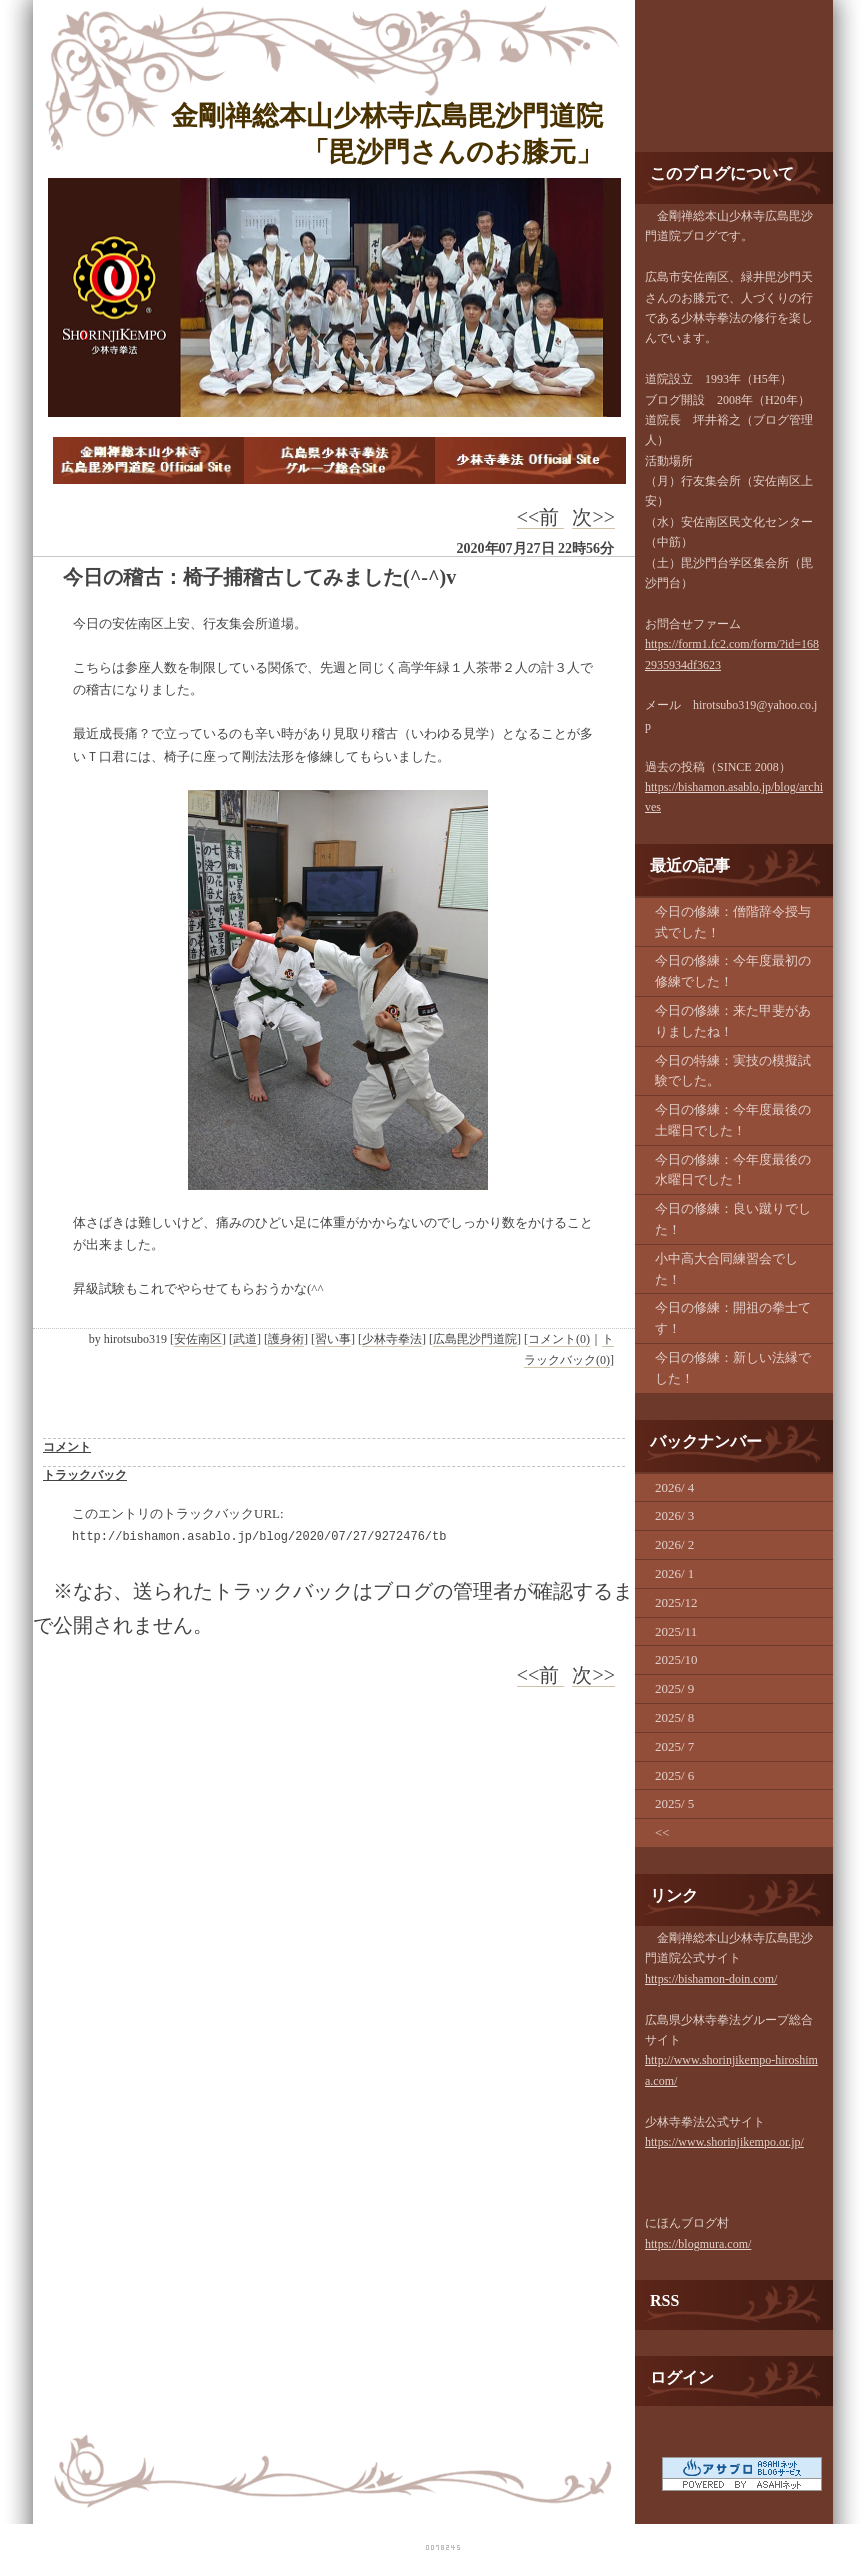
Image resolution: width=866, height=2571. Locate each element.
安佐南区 (198, 1339)
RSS (664, 2300)
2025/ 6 (674, 1775)
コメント (67, 1447)
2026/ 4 (674, 1487)
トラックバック (85, 1475)
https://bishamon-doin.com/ (711, 1979)
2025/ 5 (674, 1803)
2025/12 (676, 1602)
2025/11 (676, 1631)
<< (662, 1832)
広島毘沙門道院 (475, 1339)
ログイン (682, 2377)
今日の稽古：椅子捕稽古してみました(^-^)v (259, 577)
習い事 (333, 1339)
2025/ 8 (674, 1717)
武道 (245, 1339)
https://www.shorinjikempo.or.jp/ (724, 2142)
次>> (593, 517)
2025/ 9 (674, 1688)
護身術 (286, 1339)
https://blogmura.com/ (698, 2244)
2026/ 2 (674, 1544)
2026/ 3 (674, 1515)
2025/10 (676, 1659)
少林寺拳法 (392, 1339)
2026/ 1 (674, 1573)
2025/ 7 (674, 1746)
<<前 (541, 517)
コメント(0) (559, 1339)
